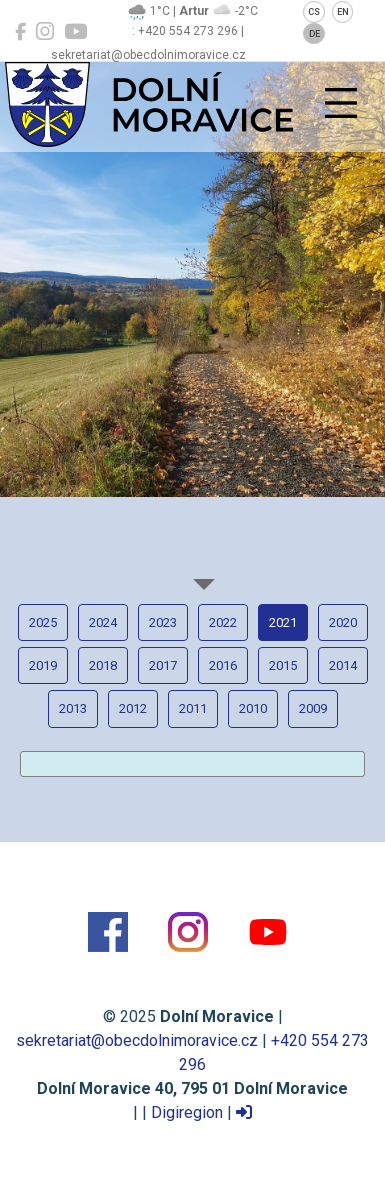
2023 (163, 622)
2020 (343, 622)
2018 (103, 665)
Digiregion (187, 1112)
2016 (223, 665)
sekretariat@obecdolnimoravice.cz (137, 1040)
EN (343, 12)
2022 (223, 622)
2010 (253, 708)
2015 (283, 665)
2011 (193, 708)
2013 (73, 708)
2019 (43, 665)
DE (314, 34)
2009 (313, 708)
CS (314, 12)
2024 (103, 622)
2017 (163, 665)
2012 (133, 708)
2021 (283, 622)
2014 (343, 665)
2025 (43, 622)
